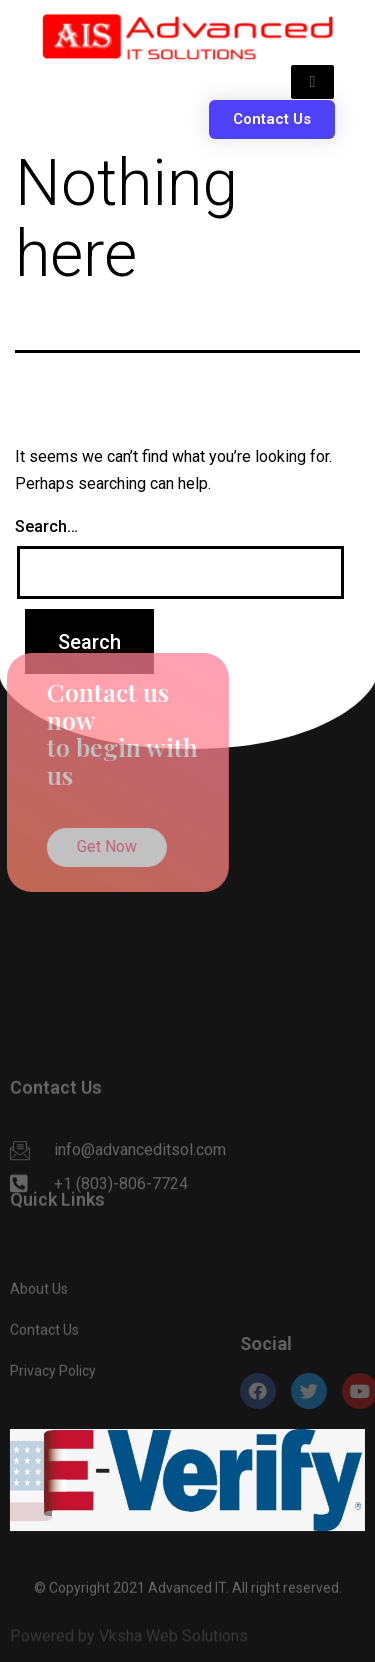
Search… (46, 527)
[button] (272, 119)
